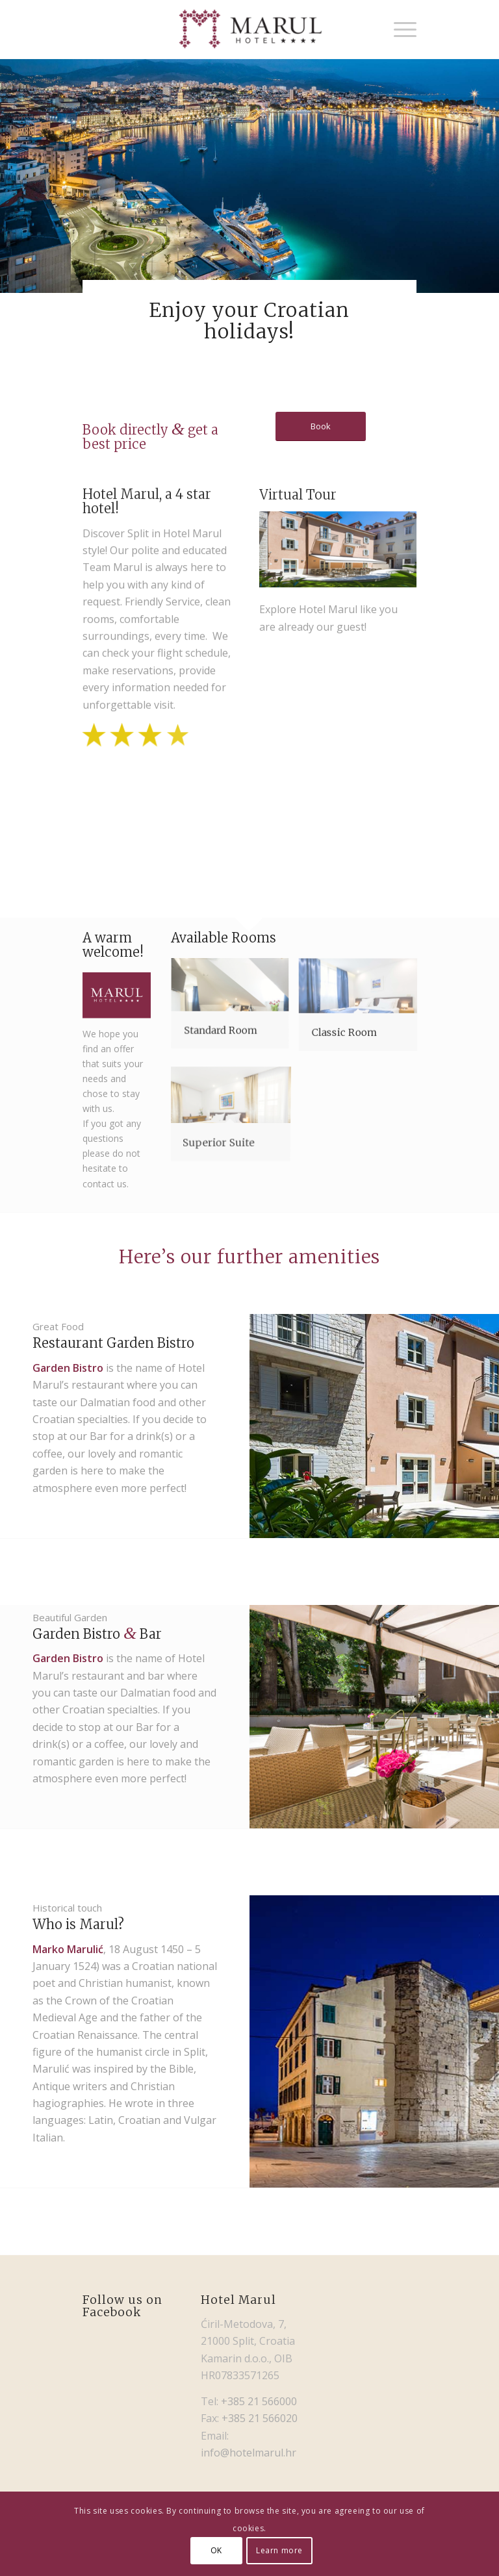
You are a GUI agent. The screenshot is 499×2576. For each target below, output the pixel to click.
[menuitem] (398, 29)
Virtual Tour (298, 526)
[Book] (320, 426)
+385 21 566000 (259, 2401)
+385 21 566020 (260, 2418)
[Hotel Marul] (249, 29)
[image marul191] (168, 811)
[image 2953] (111, 811)
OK (216, 2550)
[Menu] (398, 29)
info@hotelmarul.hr (248, 2452)
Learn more (279, 2550)
